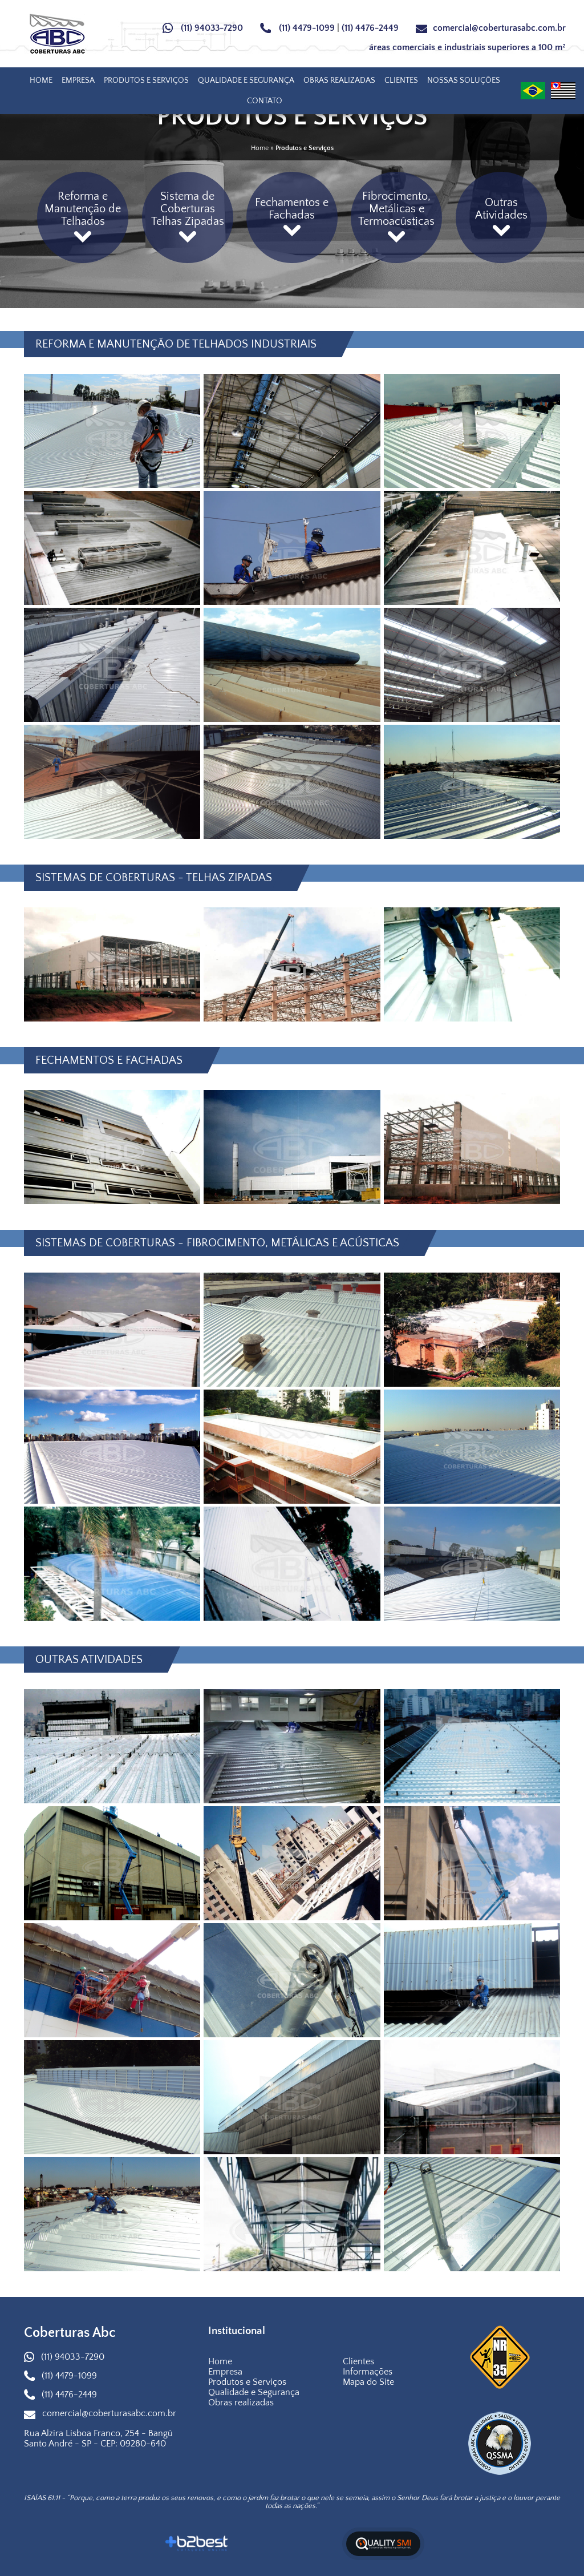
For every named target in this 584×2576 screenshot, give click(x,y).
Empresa (78, 80)
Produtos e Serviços (146, 80)
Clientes (401, 80)
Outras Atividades (501, 217)
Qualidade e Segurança (246, 80)
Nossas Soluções (463, 80)
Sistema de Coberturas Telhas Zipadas (187, 217)
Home (41, 80)
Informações (367, 2372)
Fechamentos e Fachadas (291, 217)
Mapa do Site (368, 2382)
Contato (264, 101)
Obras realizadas (339, 80)
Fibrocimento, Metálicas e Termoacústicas (396, 217)
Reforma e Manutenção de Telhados (82, 217)
